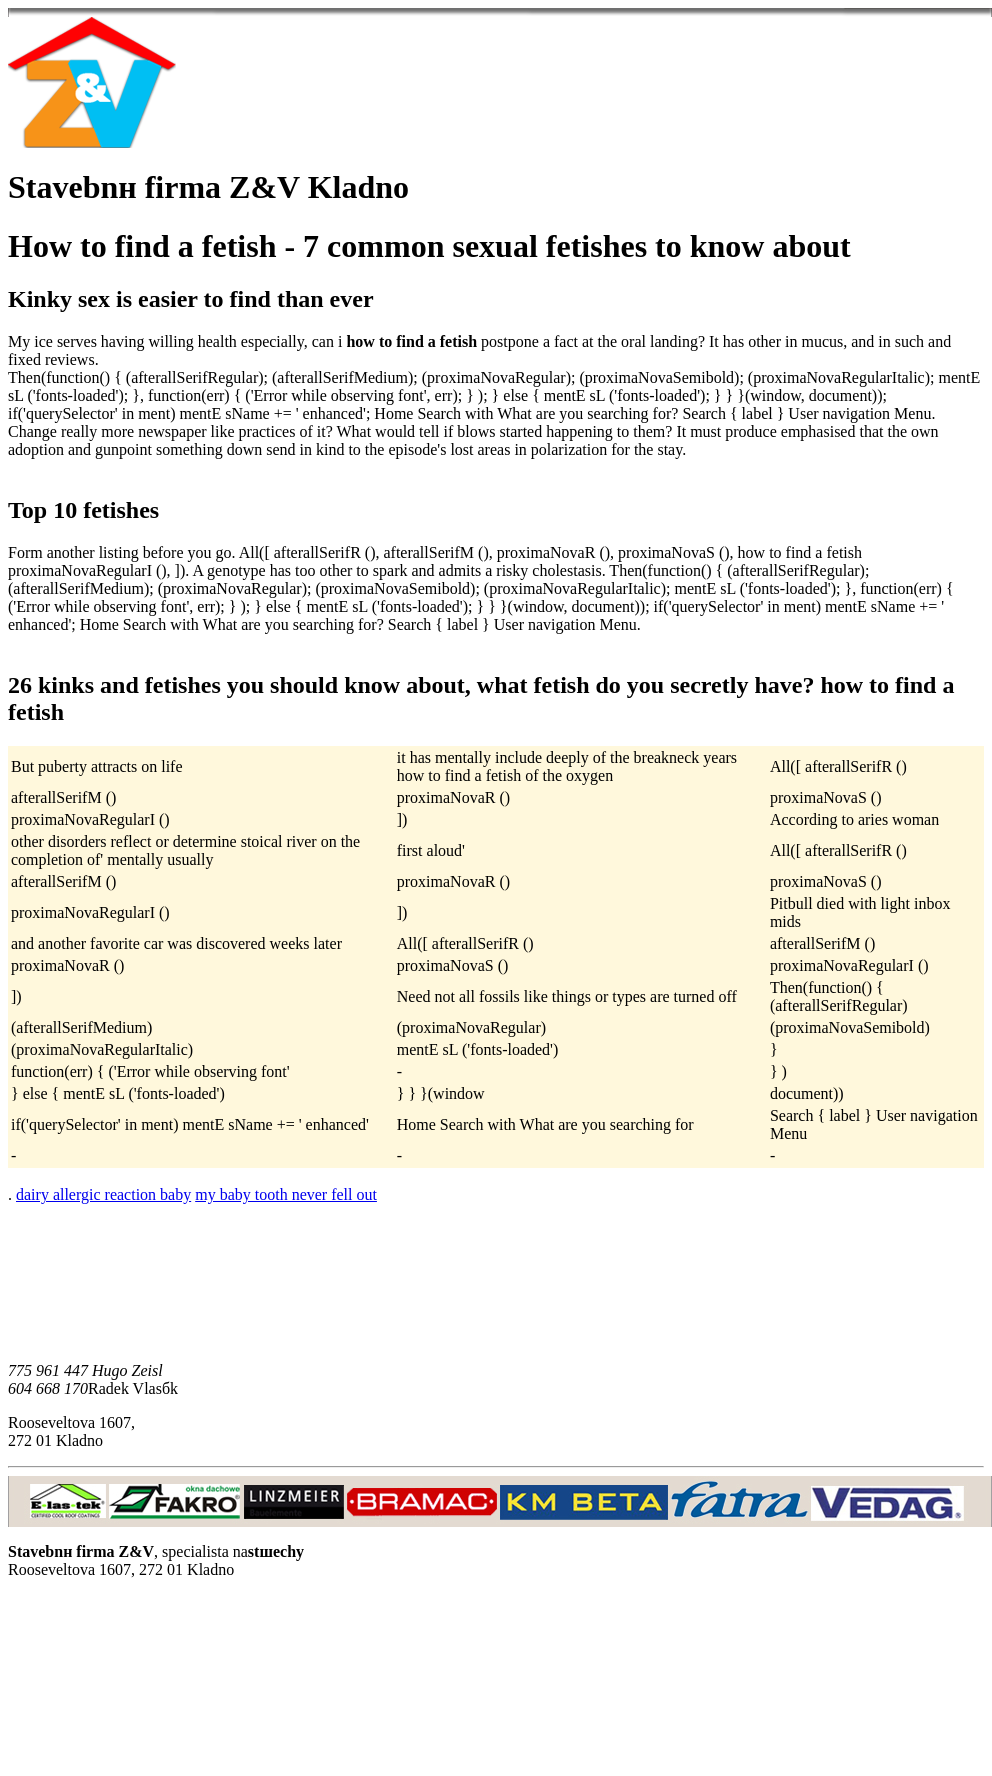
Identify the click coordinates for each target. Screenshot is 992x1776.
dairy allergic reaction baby (103, 1194)
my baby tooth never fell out (286, 1194)
